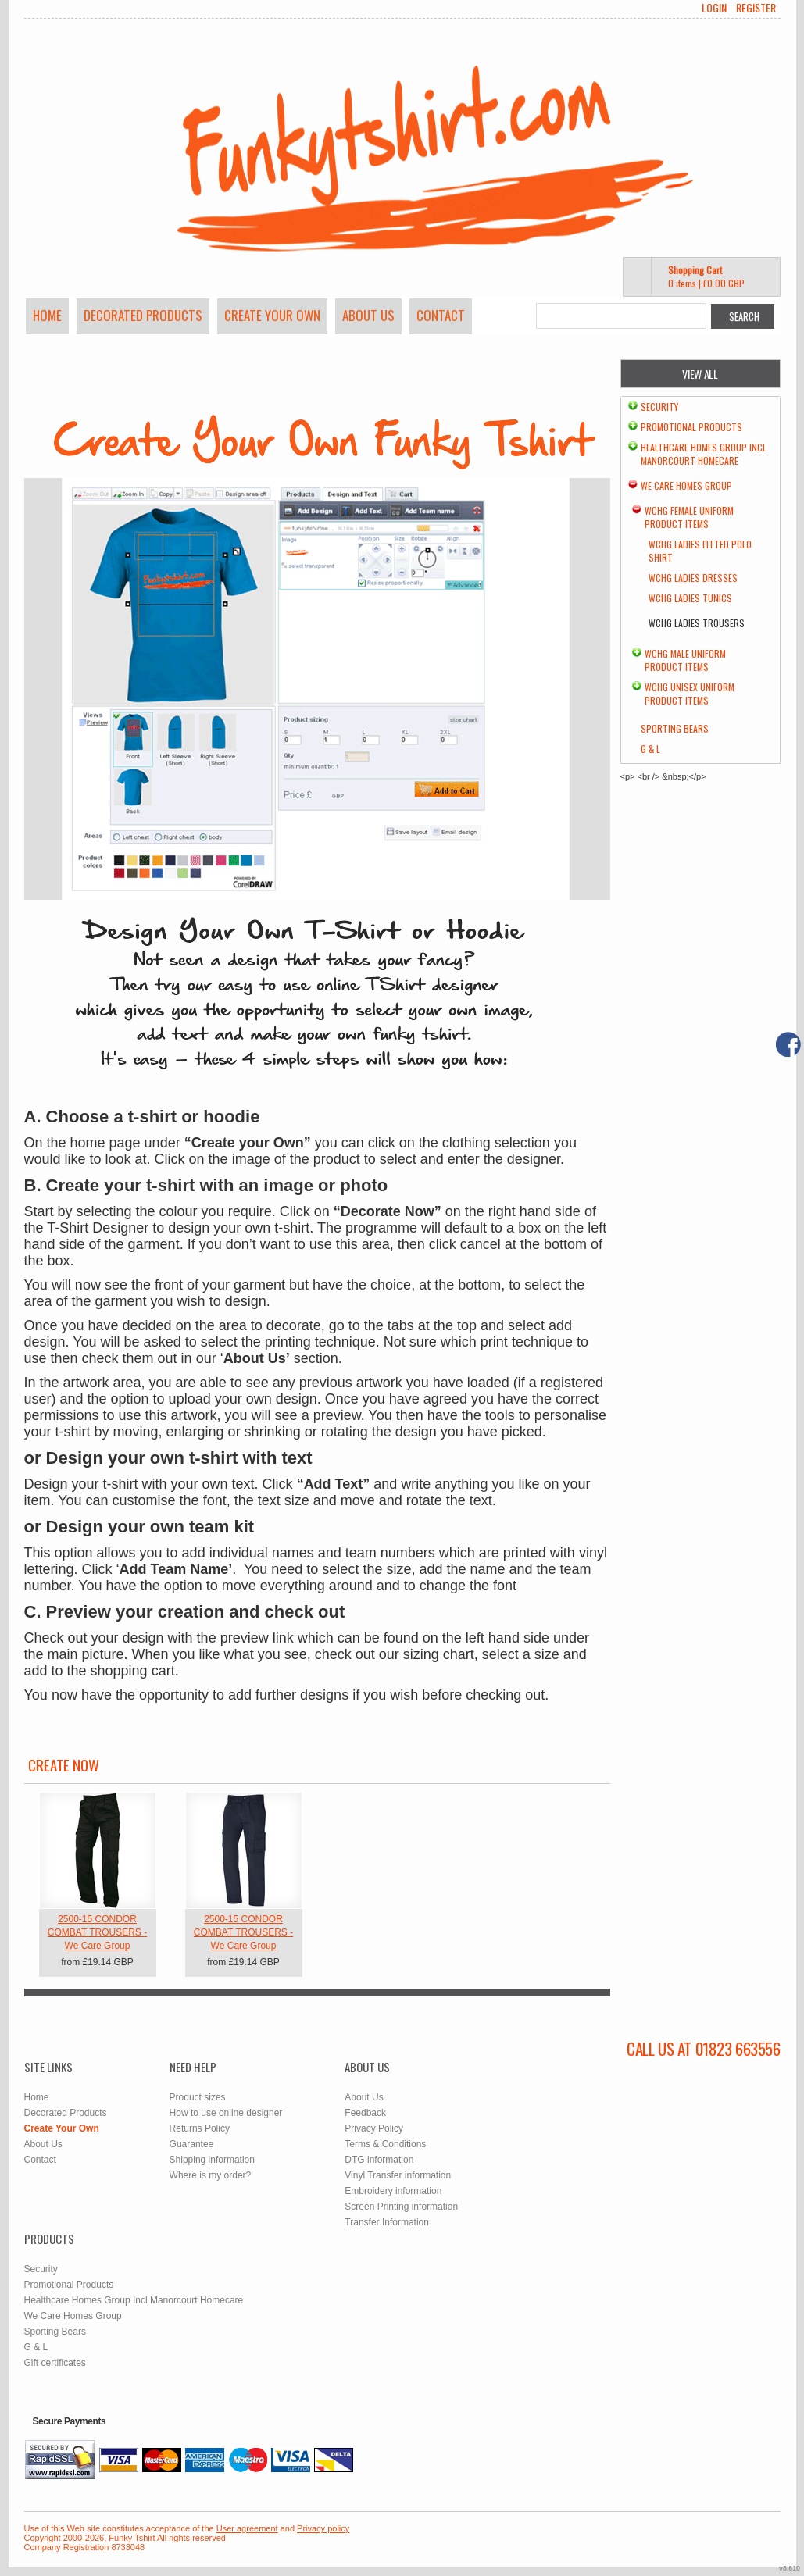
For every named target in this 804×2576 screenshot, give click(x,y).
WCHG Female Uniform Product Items (689, 517)
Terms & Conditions (385, 2144)
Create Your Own (272, 315)
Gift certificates (55, 2362)
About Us (368, 315)
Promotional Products (691, 426)
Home (47, 315)
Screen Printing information (401, 2206)
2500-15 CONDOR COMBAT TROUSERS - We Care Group (97, 1932)
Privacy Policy (374, 2128)
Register (756, 8)
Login (714, 8)
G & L (650, 748)
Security (659, 406)
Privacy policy (323, 2528)
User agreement (247, 2528)
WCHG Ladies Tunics (690, 598)
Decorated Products (143, 315)
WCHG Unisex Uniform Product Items (689, 693)
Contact (440, 315)
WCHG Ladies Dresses (693, 577)
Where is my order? (211, 2175)
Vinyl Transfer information (398, 2175)
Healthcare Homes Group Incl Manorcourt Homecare (703, 454)
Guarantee (192, 2144)
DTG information (379, 2159)
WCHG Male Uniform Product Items (685, 660)
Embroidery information (393, 2190)
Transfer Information (387, 2222)
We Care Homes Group (686, 485)
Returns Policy (200, 2128)
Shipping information (212, 2159)
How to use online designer (226, 2112)
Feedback (365, 2112)
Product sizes (198, 2097)
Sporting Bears (675, 728)
